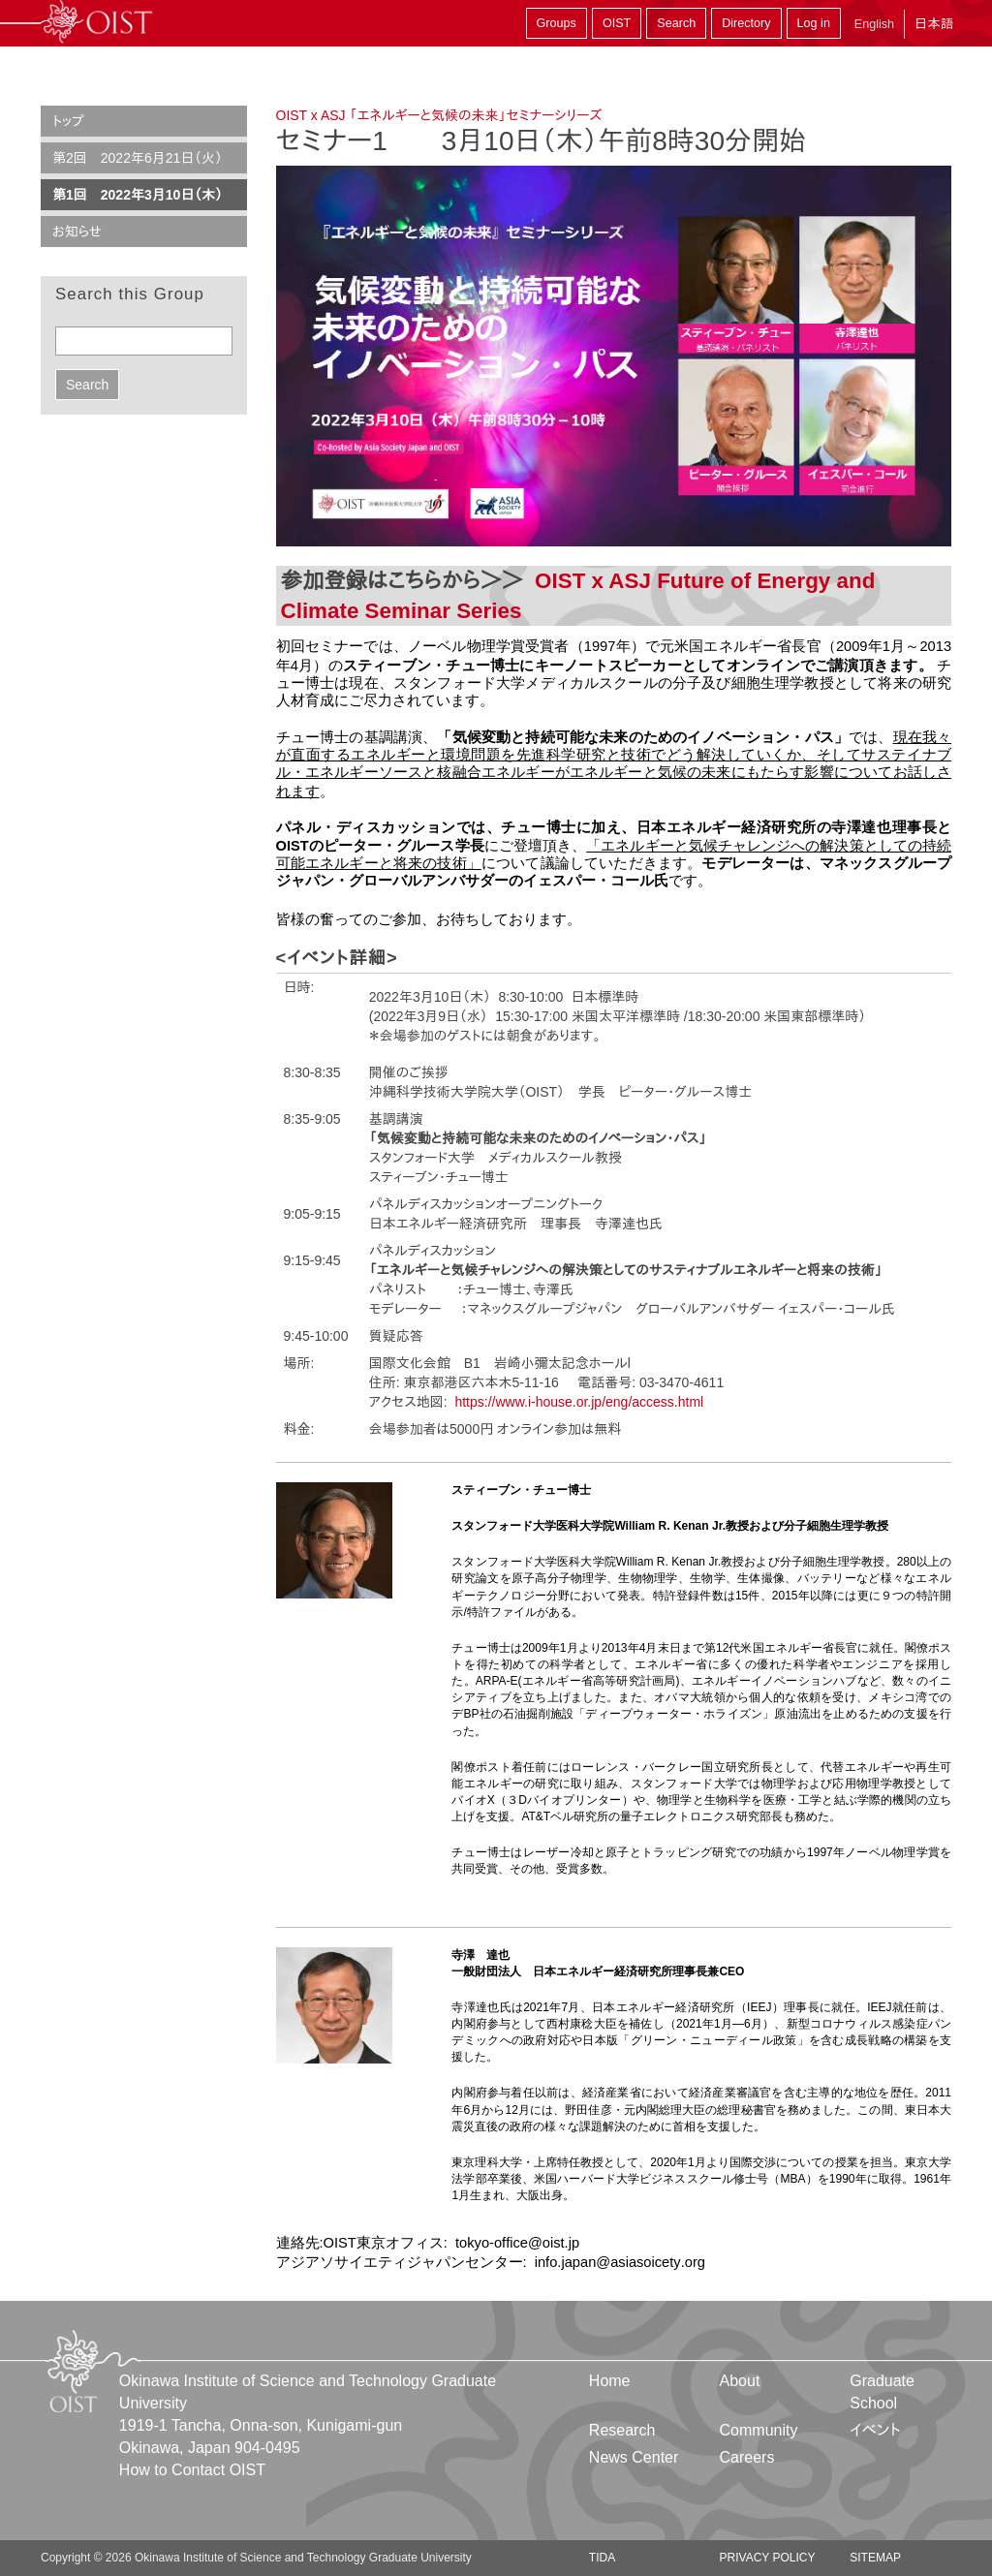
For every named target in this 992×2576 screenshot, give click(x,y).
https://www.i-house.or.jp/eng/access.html (578, 1402)
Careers (747, 2457)
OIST (617, 23)
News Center (633, 2457)
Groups (556, 23)
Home (610, 2381)
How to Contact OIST (192, 2470)
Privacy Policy (768, 2557)
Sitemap (875, 2557)
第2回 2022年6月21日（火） (137, 158)
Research (622, 2430)
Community (759, 2430)
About (740, 2381)
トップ (68, 121)
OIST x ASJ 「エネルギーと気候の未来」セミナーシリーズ (439, 115)
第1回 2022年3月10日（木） (137, 194)
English (874, 24)
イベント (875, 2430)
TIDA (602, 2557)
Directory (746, 23)
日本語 (933, 23)
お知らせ (77, 231)
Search (676, 23)
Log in (813, 23)
